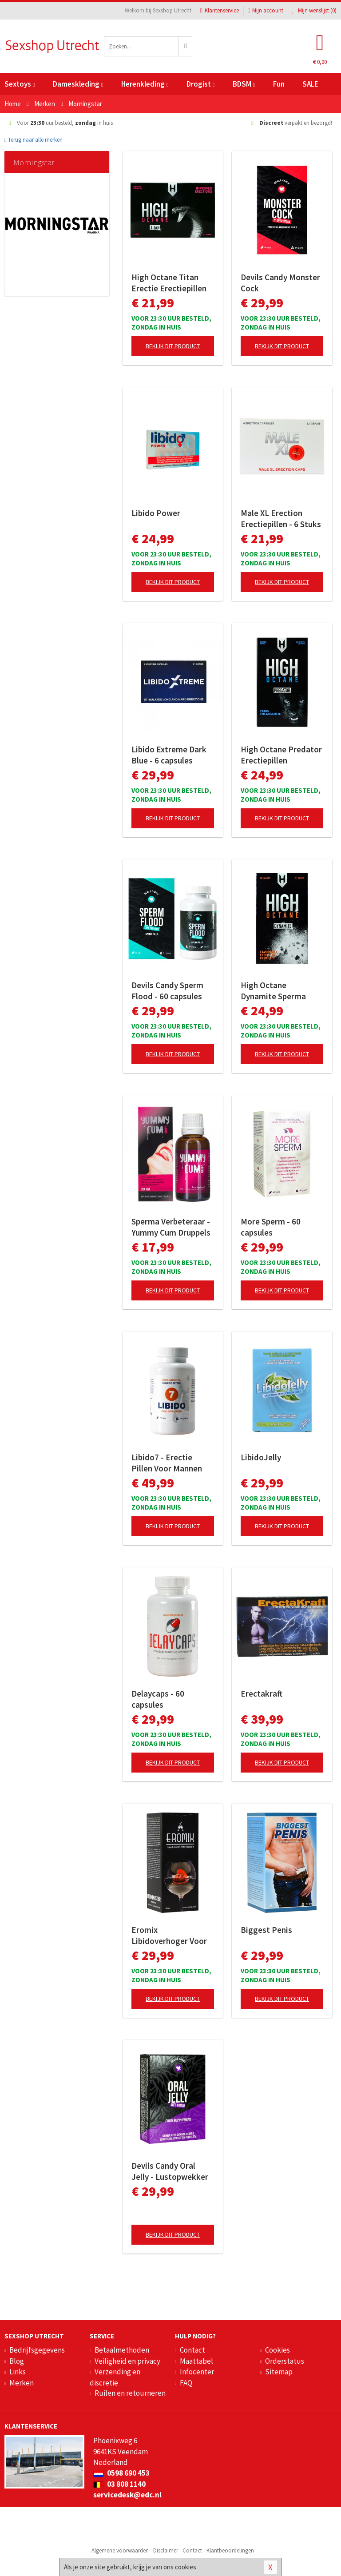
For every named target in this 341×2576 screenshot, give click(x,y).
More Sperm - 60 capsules (271, 1227)
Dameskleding (78, 84)
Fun (279, 84)
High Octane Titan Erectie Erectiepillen (168, 283)
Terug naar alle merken (33, 139)
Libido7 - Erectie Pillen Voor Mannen (166, 1463)
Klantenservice (219, 10)
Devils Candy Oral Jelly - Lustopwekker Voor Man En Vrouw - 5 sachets (172, 2171)
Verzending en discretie (115, 2377)
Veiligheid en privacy (127, 2361)
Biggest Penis (266, 1929)
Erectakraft (261, 1693)
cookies (185, 2567)
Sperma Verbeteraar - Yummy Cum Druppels (170, 1227)
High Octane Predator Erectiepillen (281, 755)
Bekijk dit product (173, 346)
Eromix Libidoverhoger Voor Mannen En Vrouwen (169, 1935)
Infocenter (197, 2372)
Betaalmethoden (122, 2350)
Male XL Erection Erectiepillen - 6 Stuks (281, 518)
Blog (16, 2361)
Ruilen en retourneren (130, 2393)
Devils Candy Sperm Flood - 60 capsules (167, 991)
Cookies (277, 2350)
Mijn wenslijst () (314, 10)
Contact (192, 2350)
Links (17, 2372)
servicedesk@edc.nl (127, 2495)
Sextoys (19, 84)
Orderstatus (284, 2361)
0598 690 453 (121, 2473)
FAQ (186, 2383)
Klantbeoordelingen (230, 2550)
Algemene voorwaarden (120, 2550)
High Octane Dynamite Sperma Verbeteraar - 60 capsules (273, 991)
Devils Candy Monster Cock (280, 283)
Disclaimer (165, 2550)
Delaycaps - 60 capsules (157, 1699)
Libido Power (155, 513)
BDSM (244, 84)
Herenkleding (144, 84)
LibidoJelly (261, 1457)
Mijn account (265, 10)
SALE (310, 84)
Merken (21, 2383)
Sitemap (279, 2372)
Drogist (200, 84)
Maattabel (196, 2361)
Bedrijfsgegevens (37, 2350)
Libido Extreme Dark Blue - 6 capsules (168, 755)
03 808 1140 (119, 2484)
